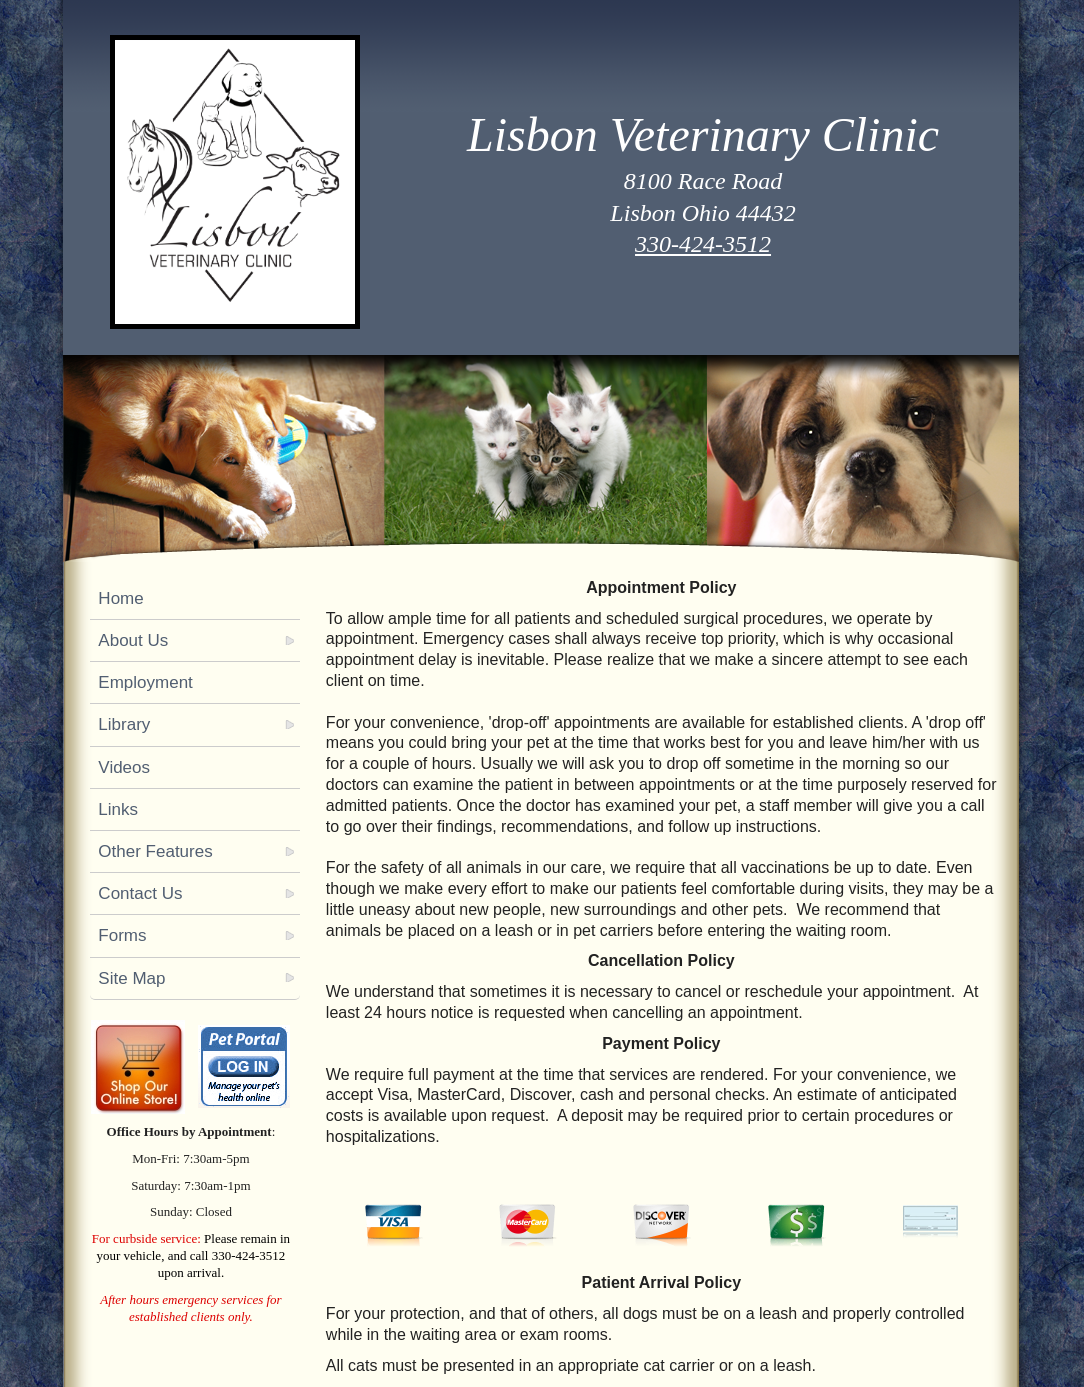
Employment (145, 682)
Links (118, 809)
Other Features (155, 851)
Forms (122, 935)
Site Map (131, 978)
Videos (124, 767)
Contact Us (140, 893)
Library (124, 724)
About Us (133, 640)
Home (120, 598)
